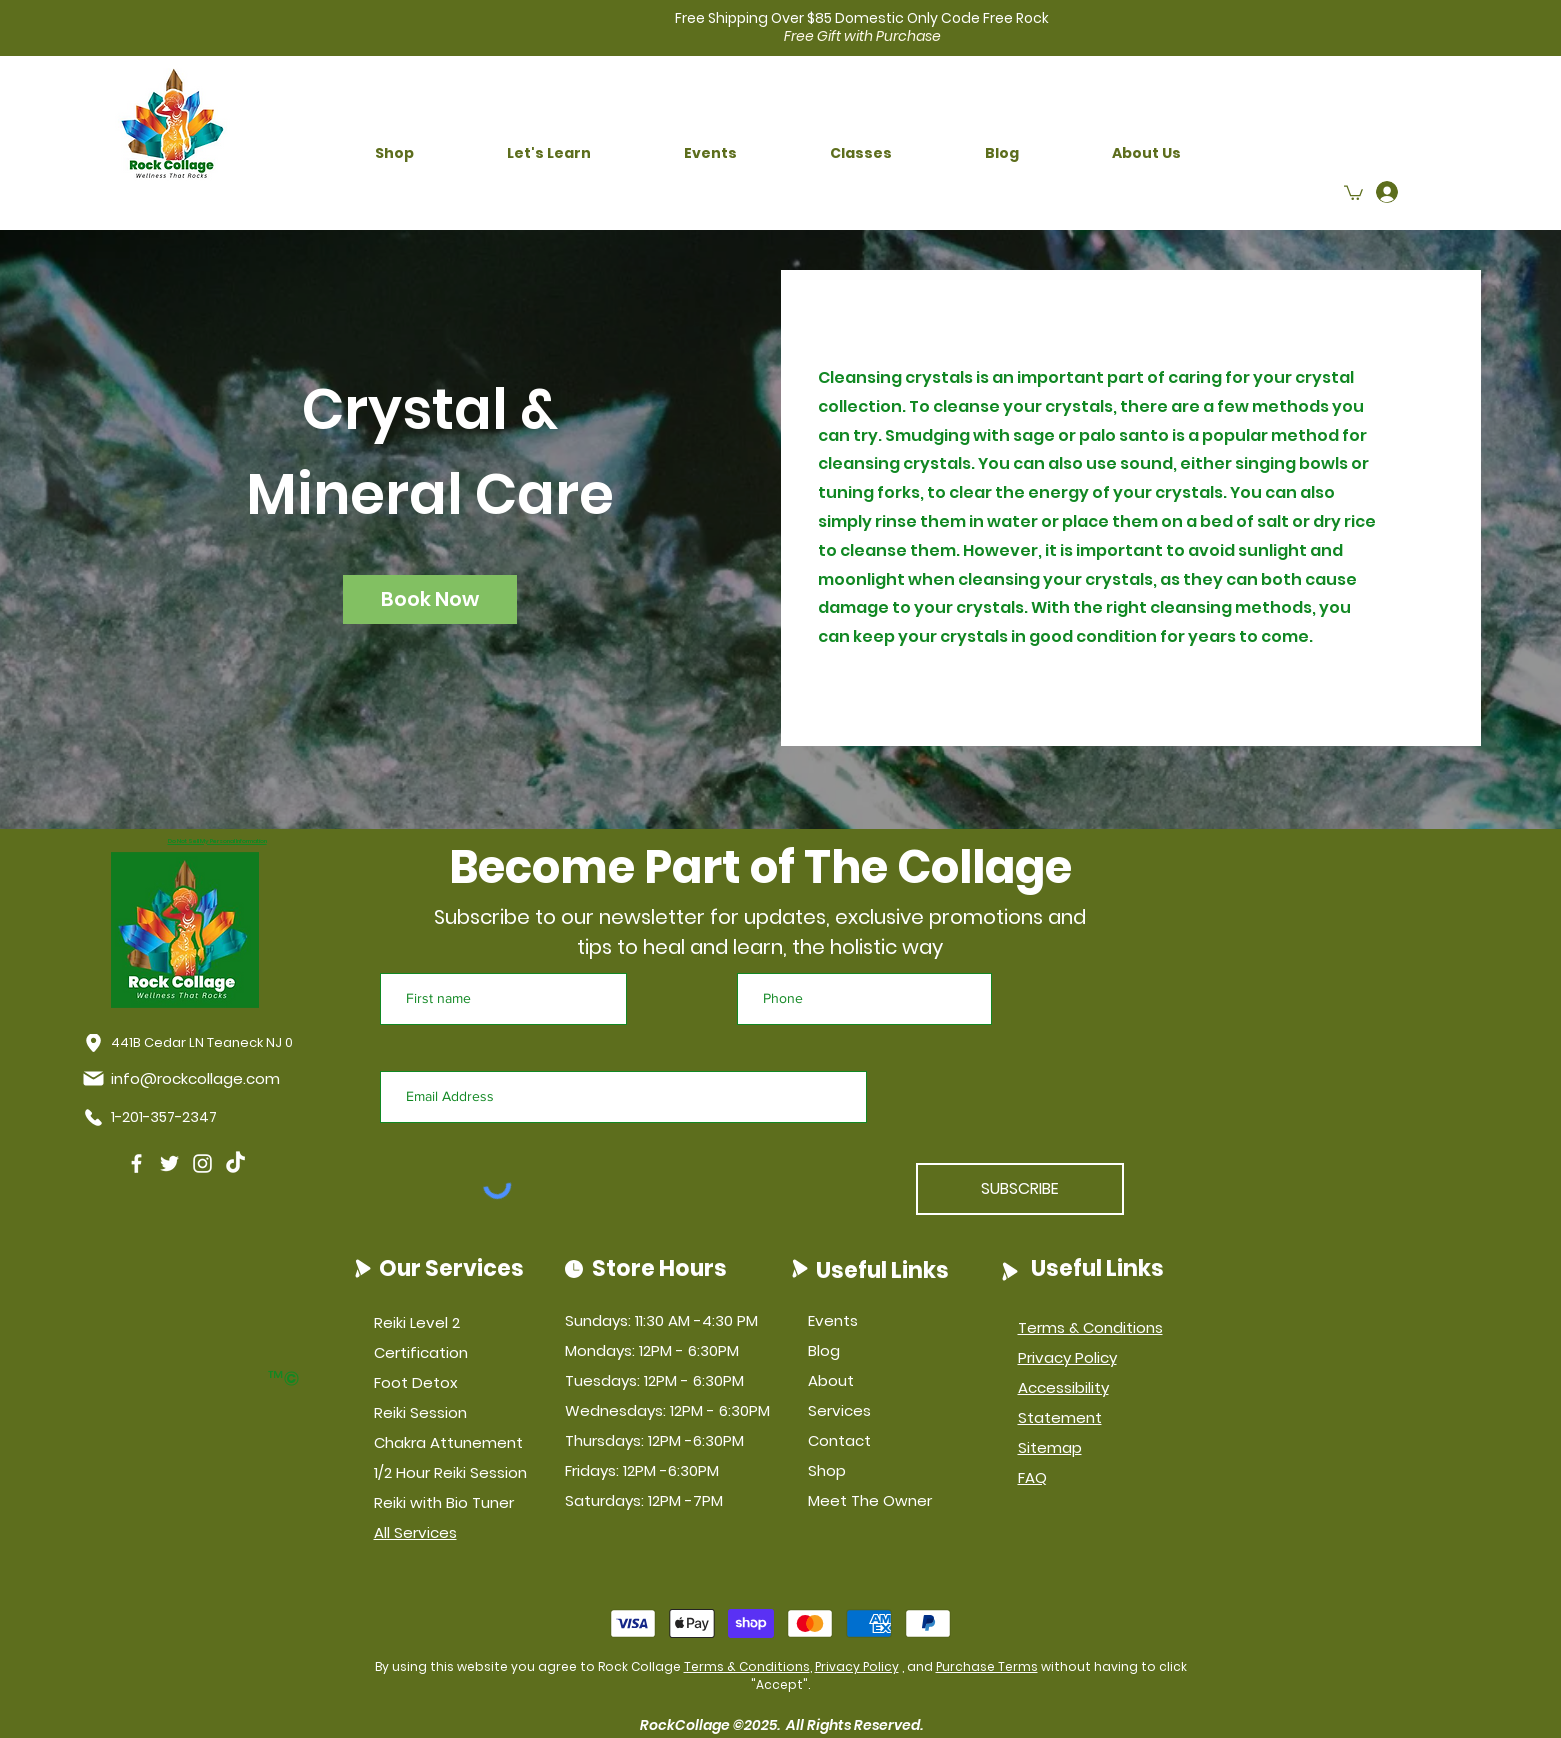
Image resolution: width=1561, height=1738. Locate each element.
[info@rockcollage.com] (185, 1078)
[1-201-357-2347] (155, 1118)
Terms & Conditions (747, 1666)
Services (839, 1410)
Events (833, 1320)
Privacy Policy (857, 1666)
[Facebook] (136, 1163)
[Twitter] (169, 1163)
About (831, 1380)
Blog (824, 1350)
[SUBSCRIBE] (1020, 1189)
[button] (395, 153)
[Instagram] (202, 1163)
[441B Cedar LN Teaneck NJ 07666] (204, 1043)
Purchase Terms (987, 1666)
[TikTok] (235, 1163)
